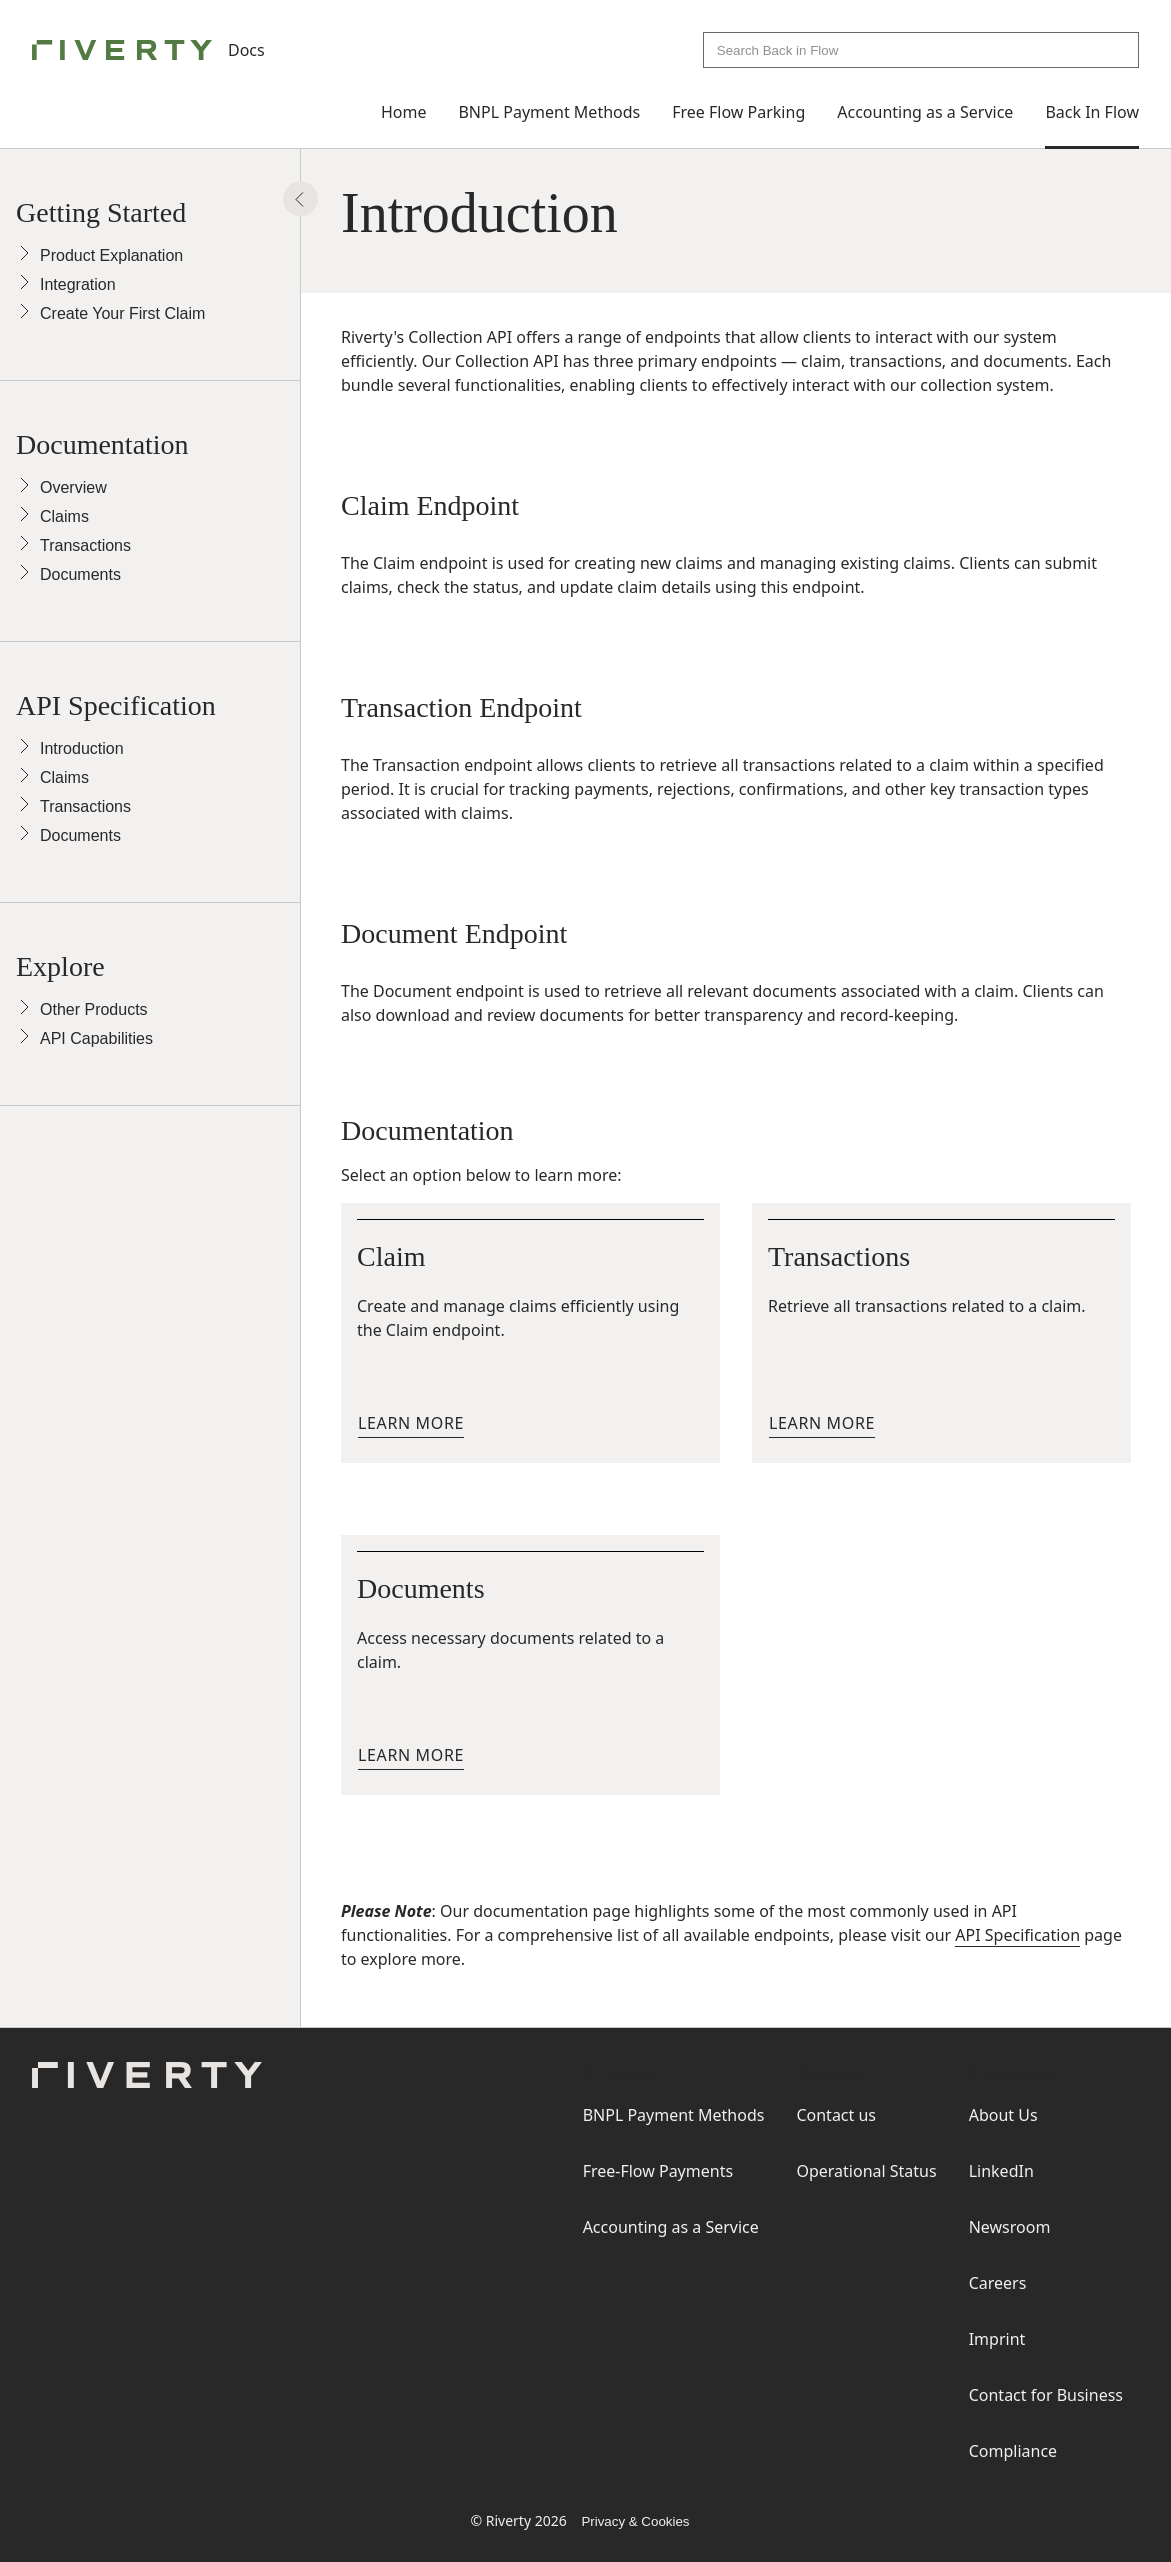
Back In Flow (1092, 112)
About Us (1003, 2115)
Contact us (836, 2115)
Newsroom (1010, 2227)
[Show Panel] (300, 199)
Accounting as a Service (925, 112)
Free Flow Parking (738, 112)
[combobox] (921, 50)
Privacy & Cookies (635, 2521)
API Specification (1017, 1935)
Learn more (411, 1423)
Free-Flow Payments (658, 2171)
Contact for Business (1046, 2395)
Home (404, 112)
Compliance (1013, 2451)
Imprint (997, 2339)
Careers (998, 2283)
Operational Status (866, 2171)
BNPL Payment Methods (549, 112)
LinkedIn (1001, 2171)
